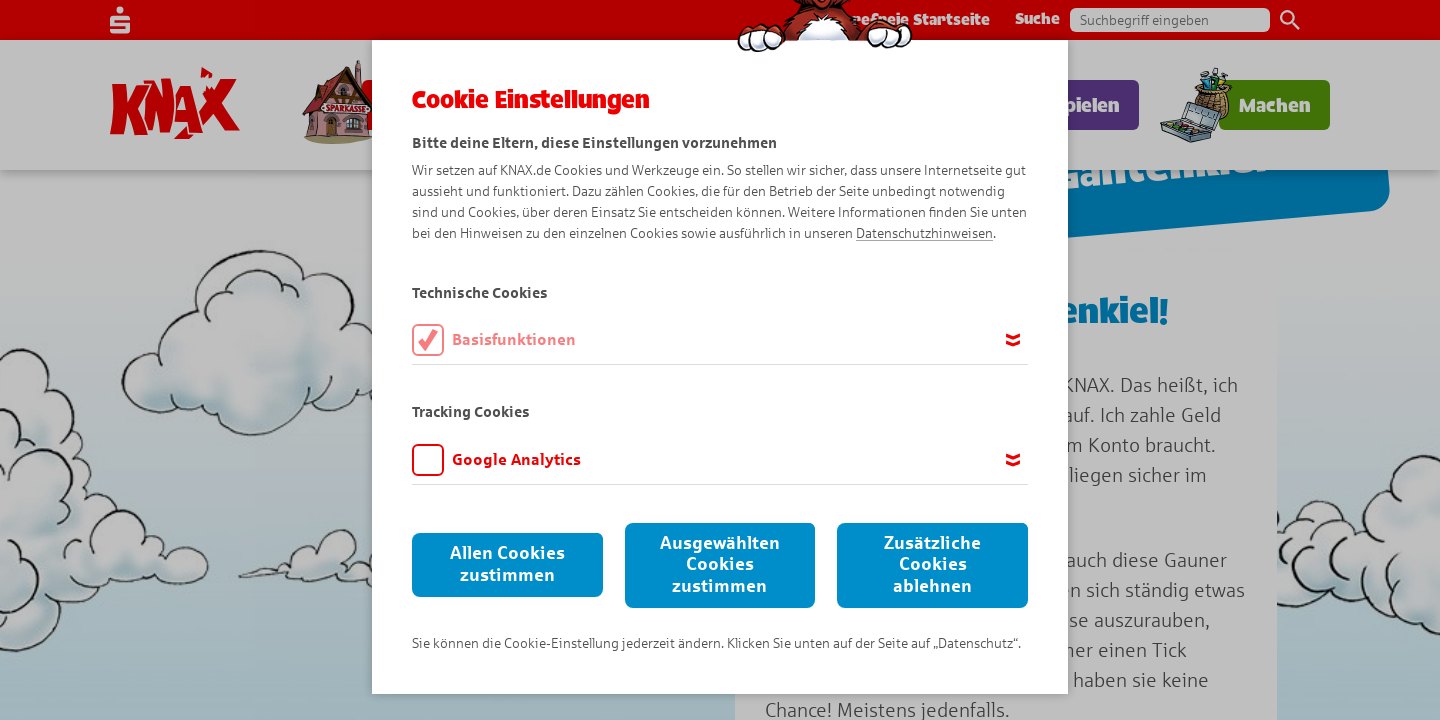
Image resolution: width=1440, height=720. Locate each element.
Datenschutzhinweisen (924, 233)
